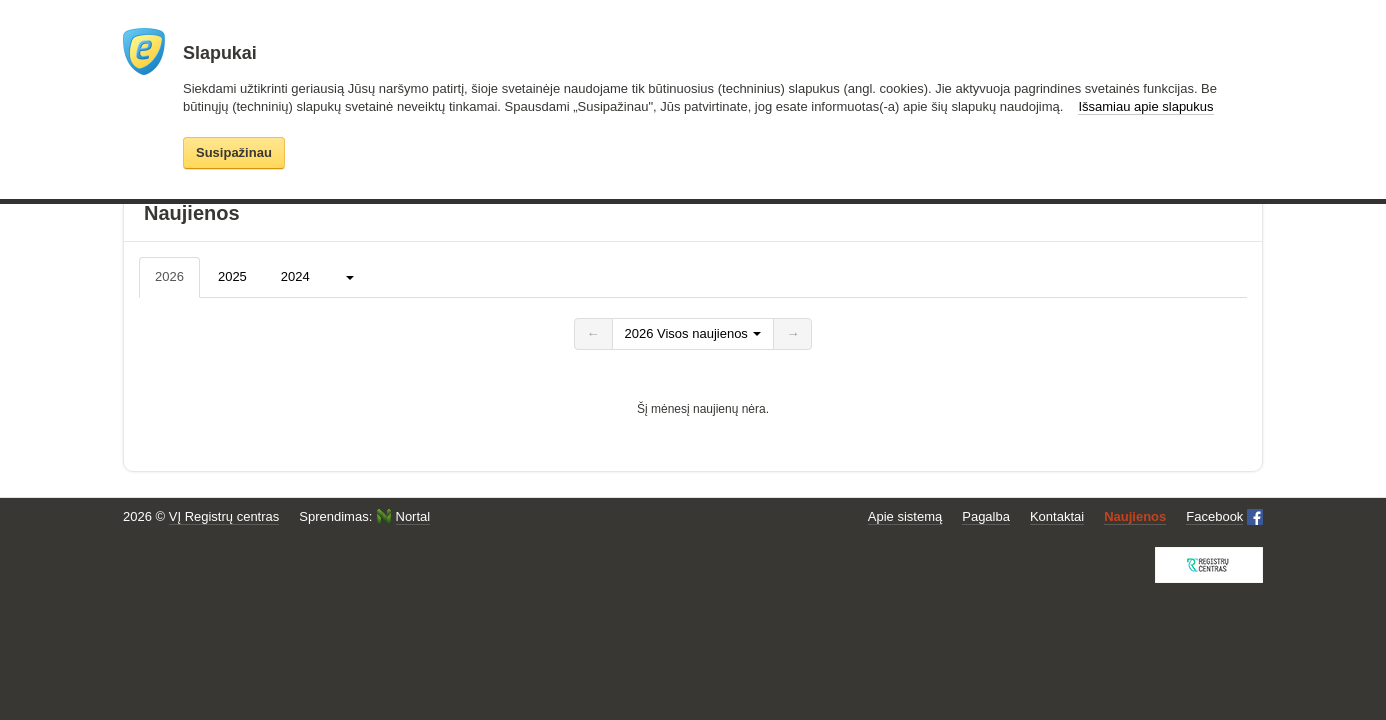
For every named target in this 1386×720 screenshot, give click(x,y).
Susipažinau (234, 152)
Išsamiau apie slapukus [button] (1145, 106)
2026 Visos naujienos (693, 333)
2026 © (201, 517)
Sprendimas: (364, 516)
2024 (295, 276)
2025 (232, 276)
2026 (169, 276)
